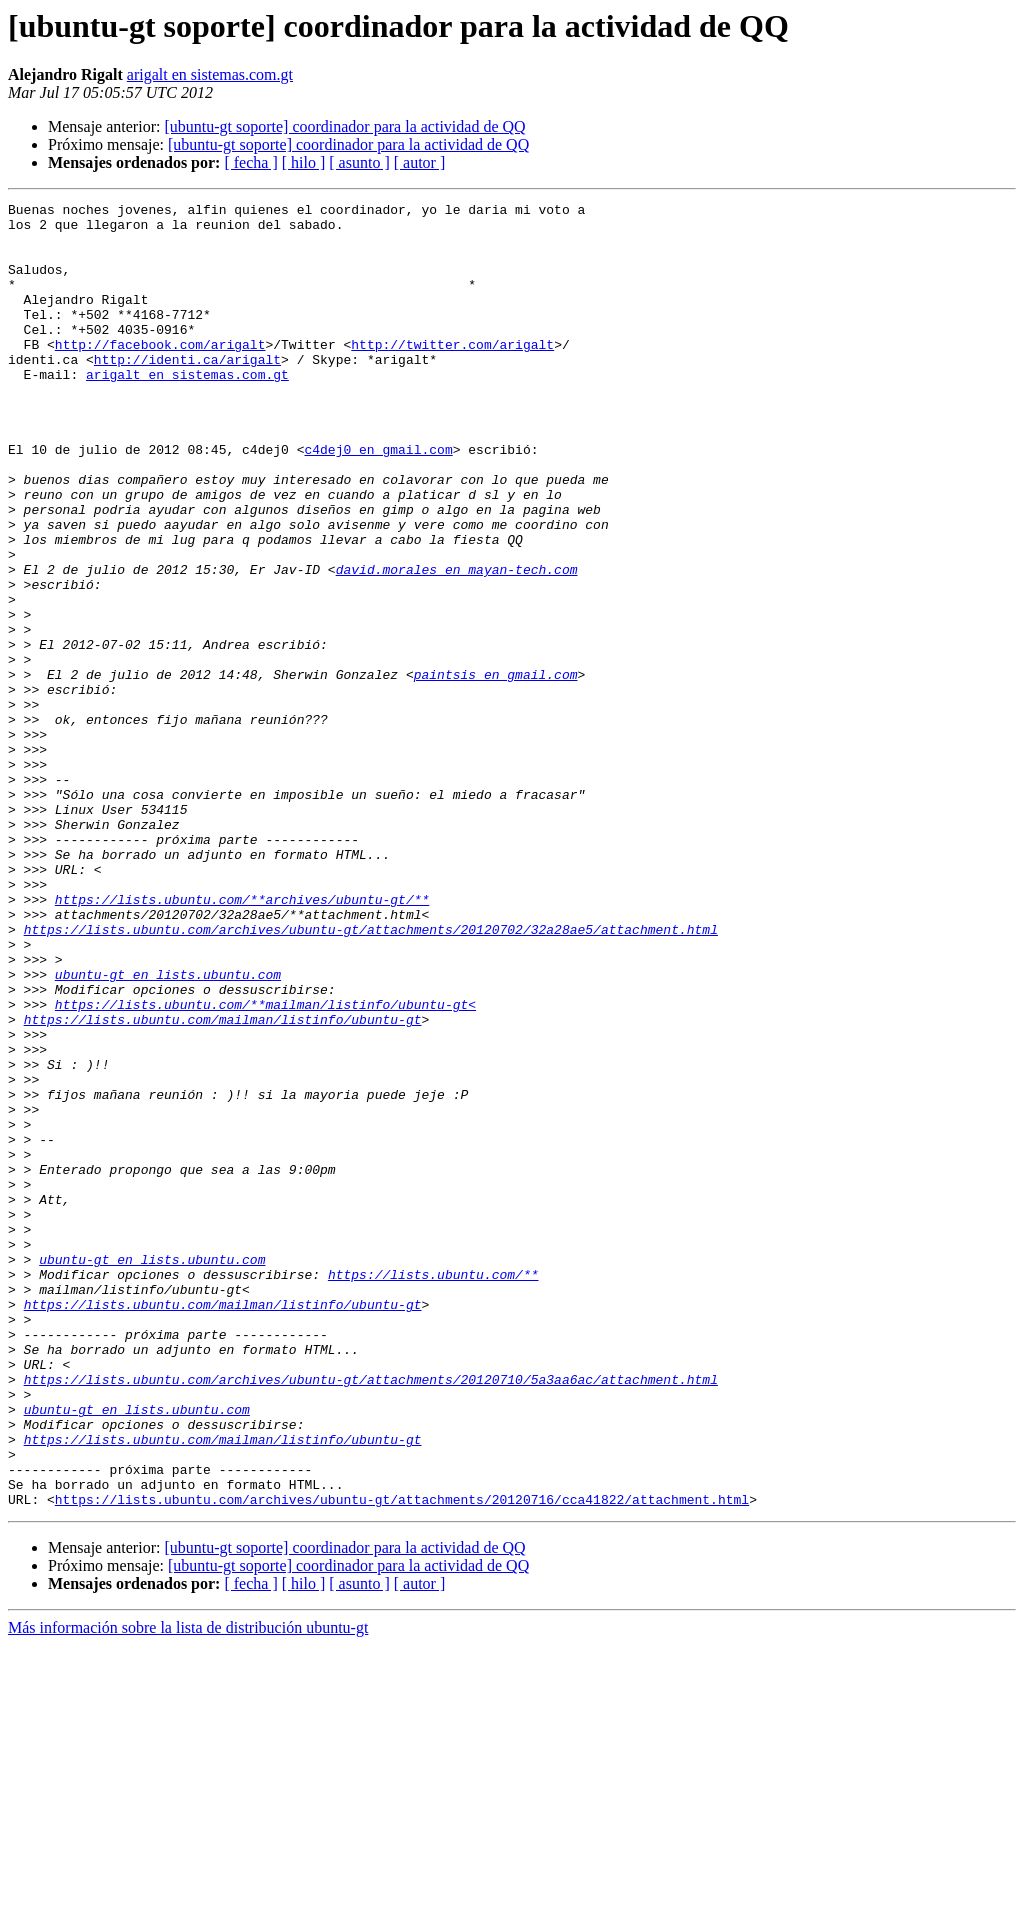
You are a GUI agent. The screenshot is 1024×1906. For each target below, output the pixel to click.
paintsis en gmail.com (496, 770)
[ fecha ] (250, 162)
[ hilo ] (304, 162)
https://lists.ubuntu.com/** (433, 1490)
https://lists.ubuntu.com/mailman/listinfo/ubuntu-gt (223, 1184)
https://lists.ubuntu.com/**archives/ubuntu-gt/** (242, 1040)
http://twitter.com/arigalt (452, 374)
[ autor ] (420, 162)
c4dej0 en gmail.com (378, 500)
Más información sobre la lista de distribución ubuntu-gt (188, 1888)
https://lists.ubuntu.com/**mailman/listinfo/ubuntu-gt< (265, 1166)
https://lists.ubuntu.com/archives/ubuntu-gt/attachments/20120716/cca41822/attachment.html (402, 1760)
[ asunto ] (359, 162)
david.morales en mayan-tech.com (457, 644)
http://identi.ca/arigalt (187, 392)
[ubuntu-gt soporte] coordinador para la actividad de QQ (344, 126)
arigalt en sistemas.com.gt (210, 74)
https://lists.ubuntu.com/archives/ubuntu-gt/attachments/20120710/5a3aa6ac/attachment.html (371, 1616)
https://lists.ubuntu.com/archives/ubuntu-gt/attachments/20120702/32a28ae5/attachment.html (371, 1076)
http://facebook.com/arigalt (160, 374)
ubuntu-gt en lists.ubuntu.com (168, 1130)
